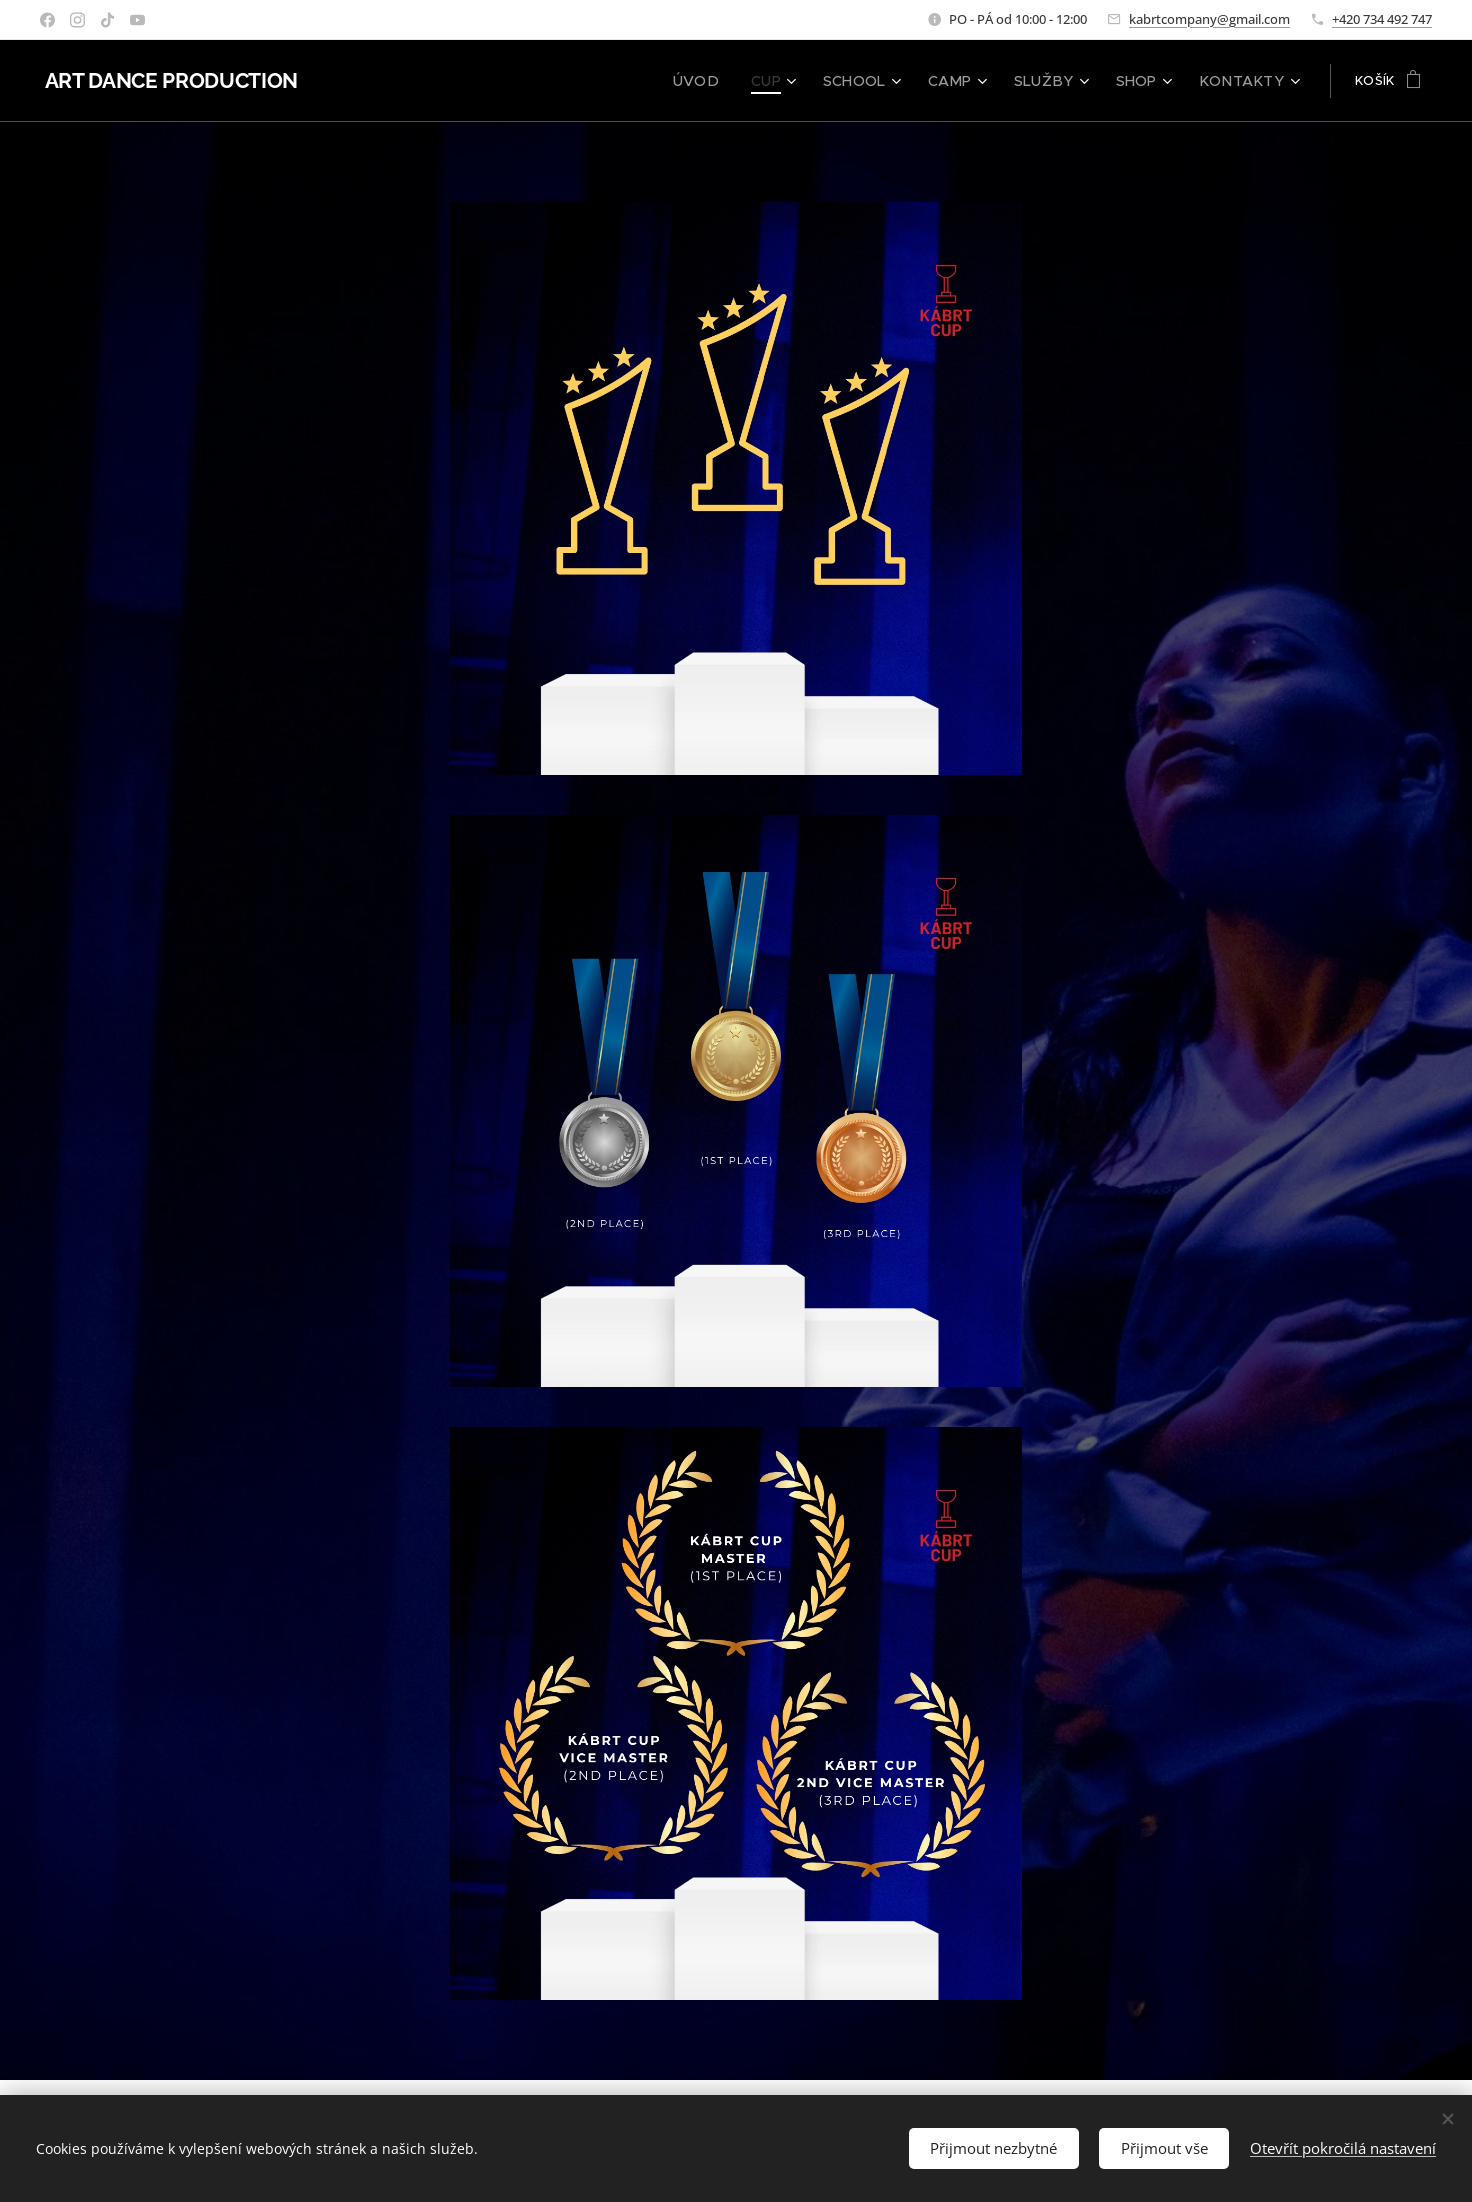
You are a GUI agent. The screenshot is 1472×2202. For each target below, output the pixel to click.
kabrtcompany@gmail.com (1209, 19)
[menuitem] (736, 81)
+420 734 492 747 (1382, 19)
